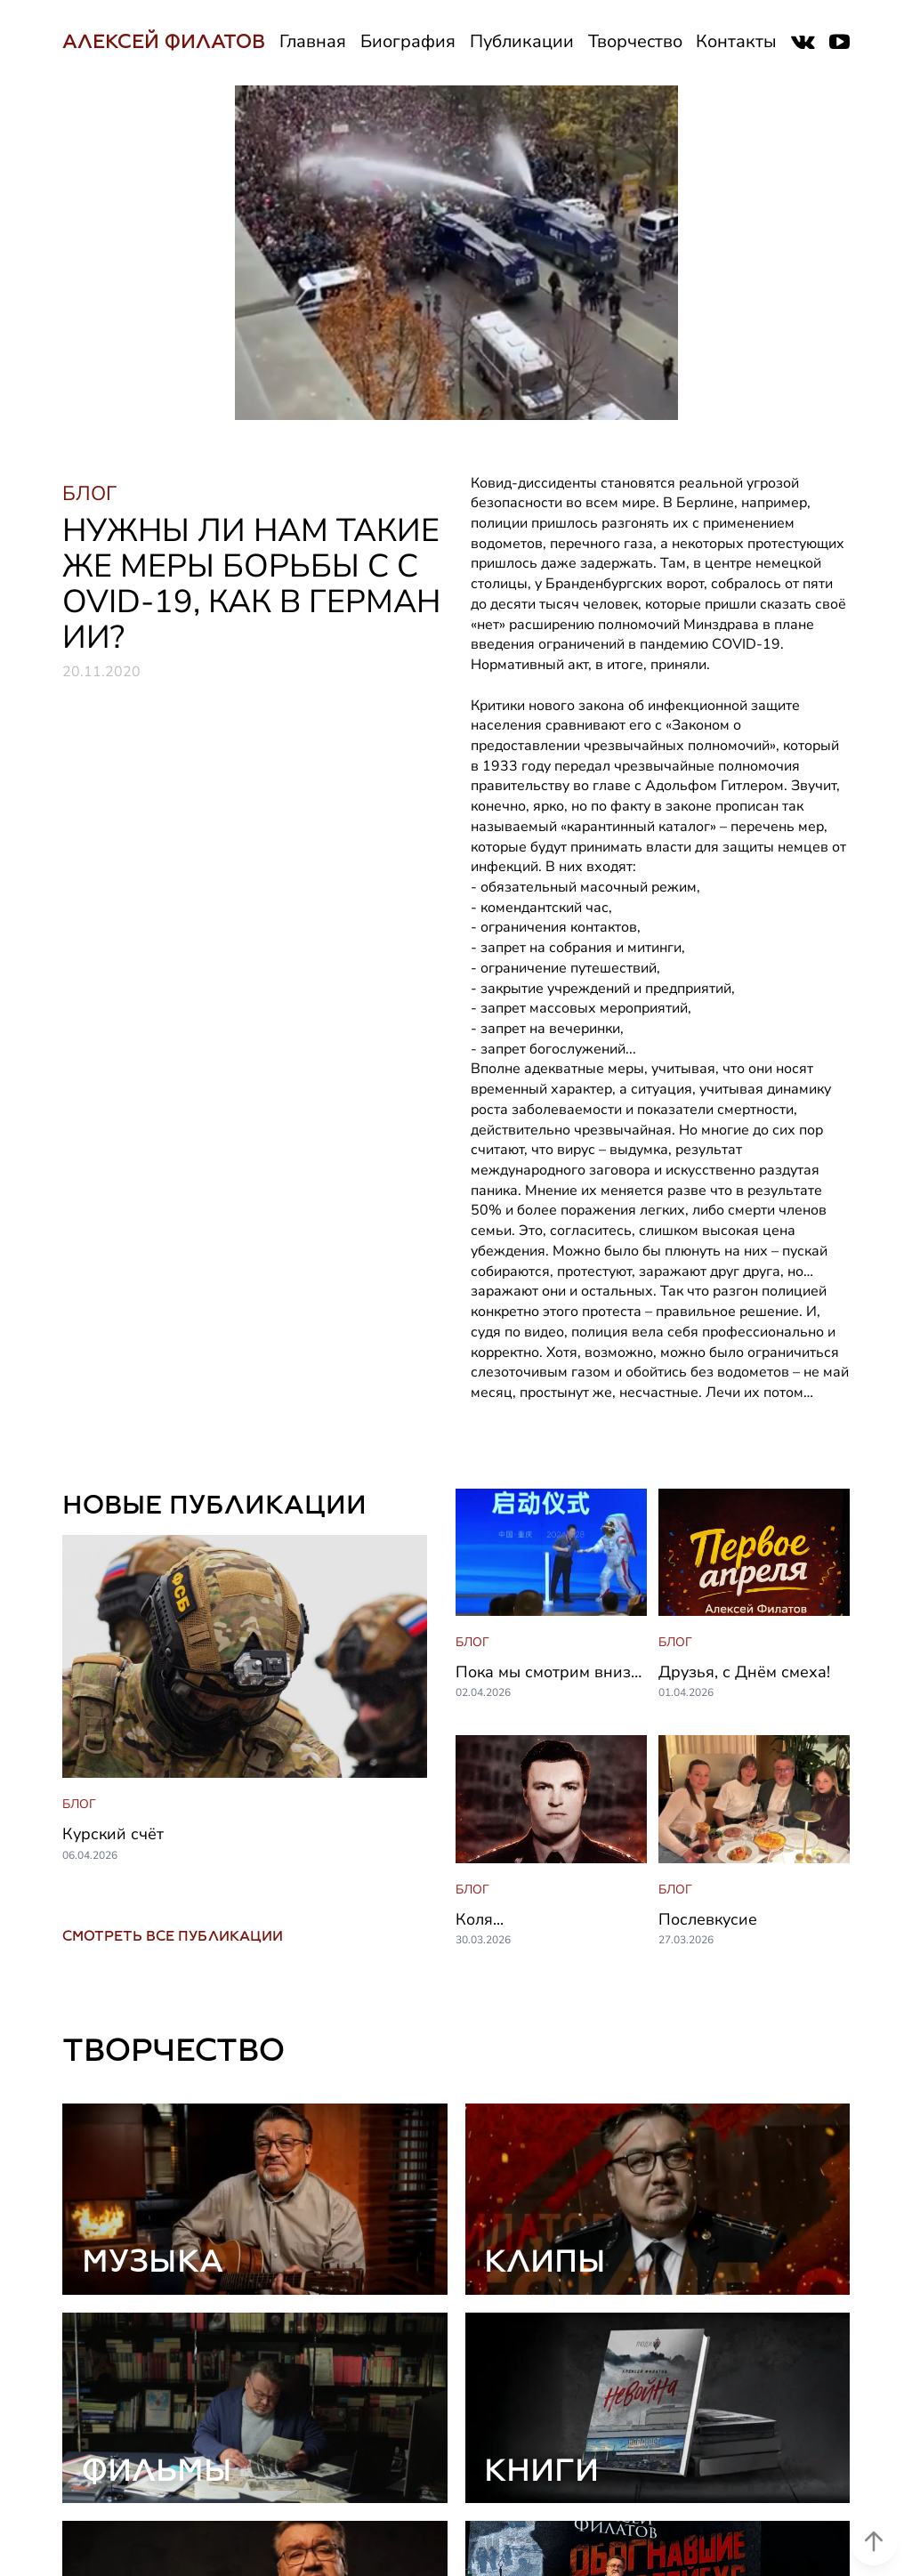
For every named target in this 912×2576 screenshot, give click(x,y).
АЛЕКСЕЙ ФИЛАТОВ (163, 41)
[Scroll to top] (874, 2519)
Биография (408, 41)
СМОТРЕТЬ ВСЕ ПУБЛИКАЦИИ (172, 1935)
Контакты (736, 41)
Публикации (522, 41)
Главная (312, 41)
